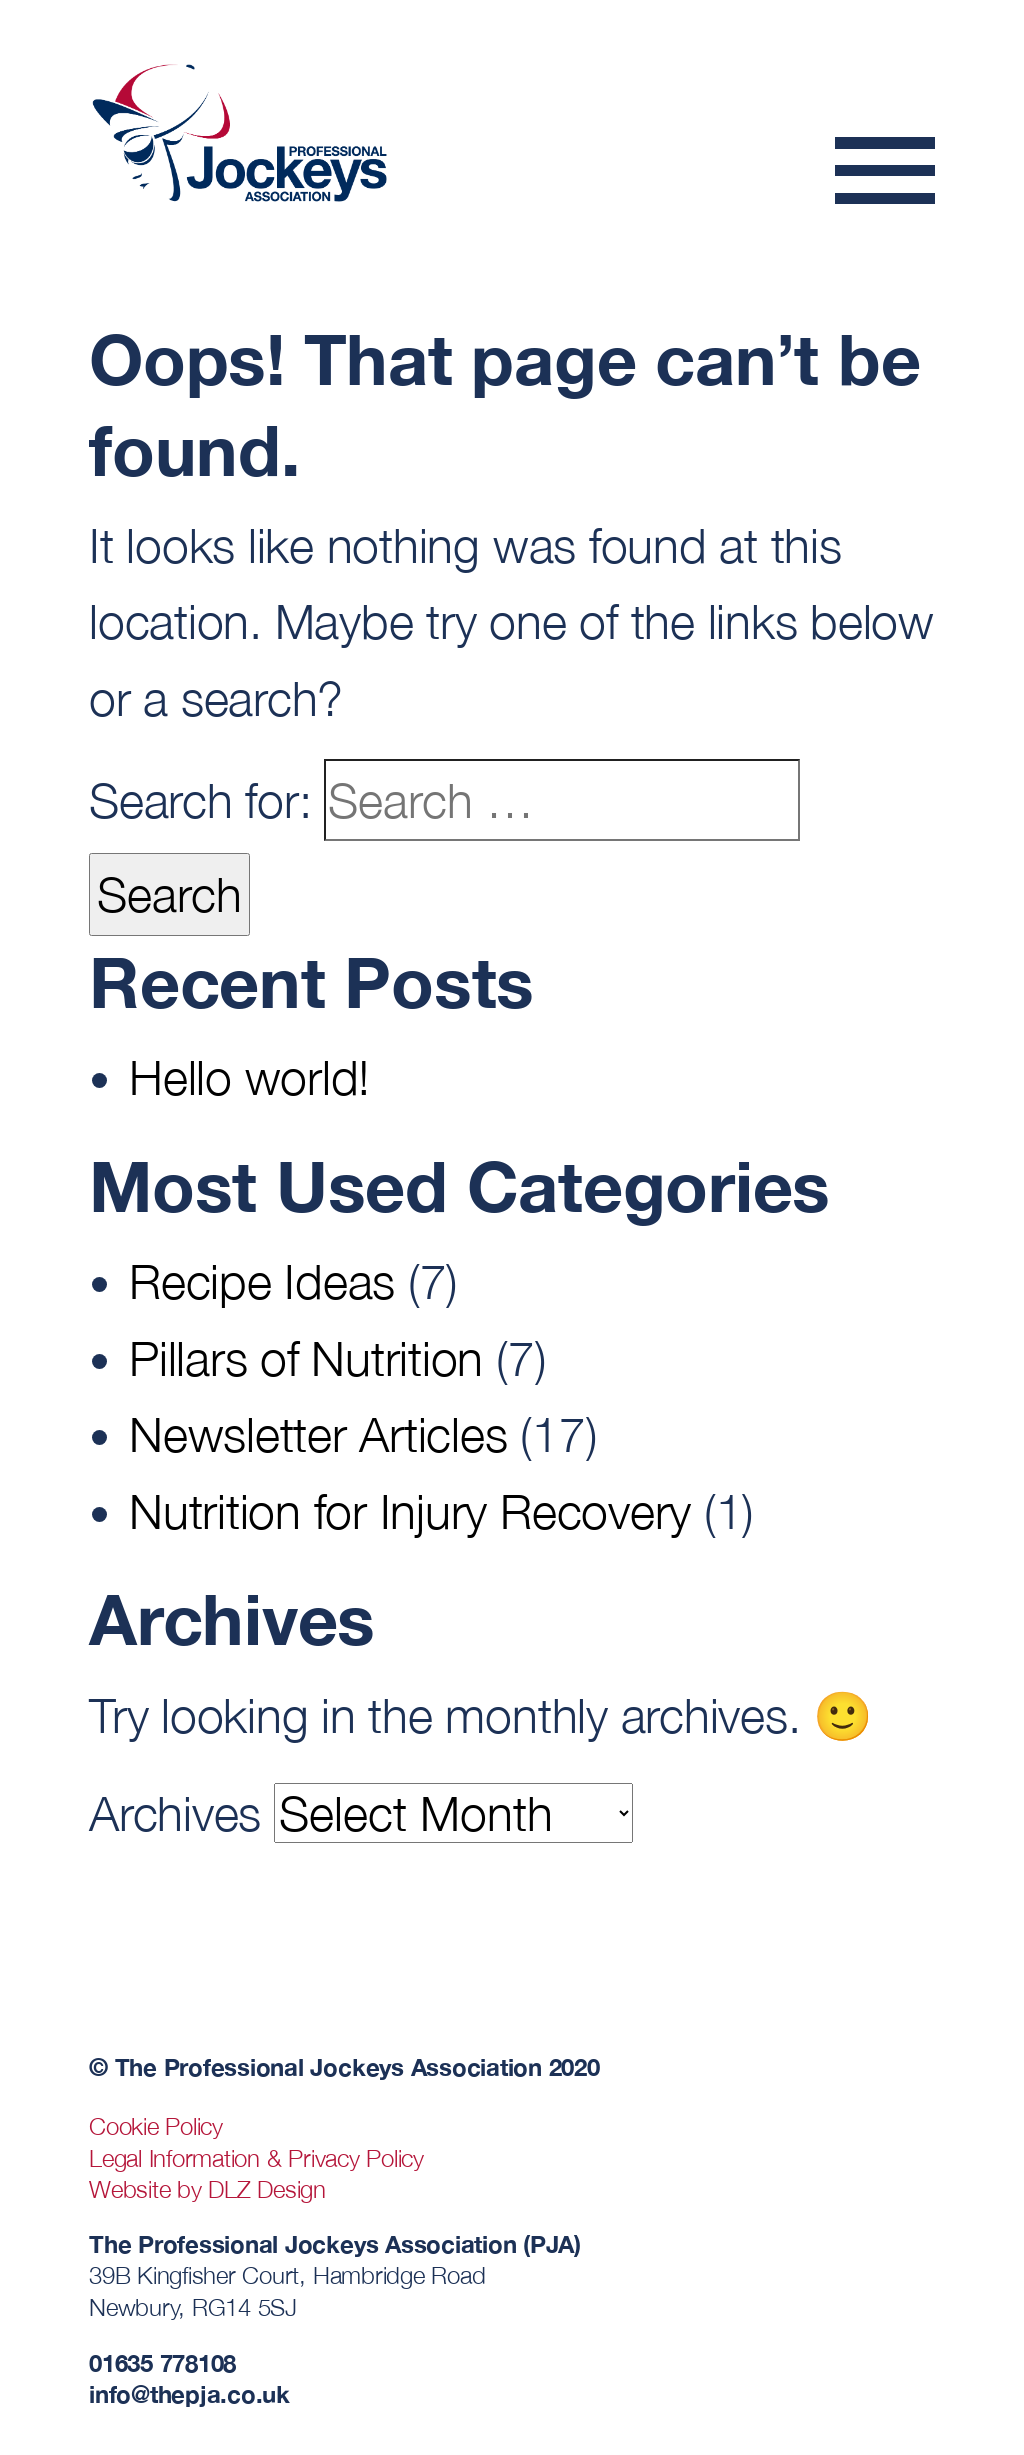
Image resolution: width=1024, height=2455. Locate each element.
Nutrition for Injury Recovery (410, 1511)
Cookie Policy (156, 2126)
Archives (175, 1813)
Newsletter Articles (318, 1434)
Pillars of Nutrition (306, 1358)
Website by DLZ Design (207, 2189)
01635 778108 (162, 2362)
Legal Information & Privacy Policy (256, 2158)
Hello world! (249, 1077)
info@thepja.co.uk (189, 2393)
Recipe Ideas (262, 1281)
